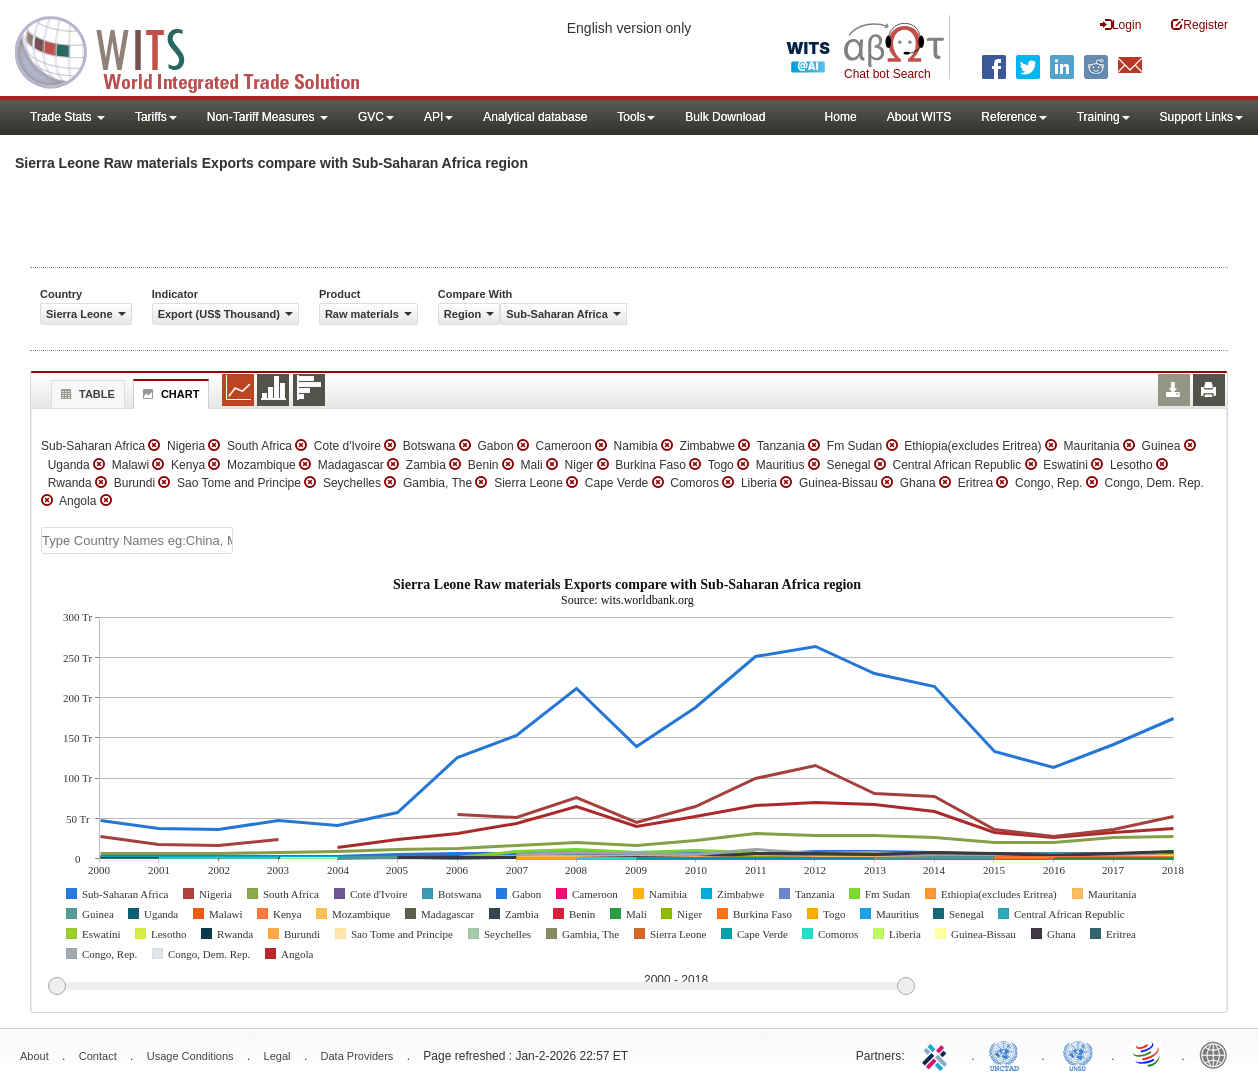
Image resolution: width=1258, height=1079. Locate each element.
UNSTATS (1078, 1054)
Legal (277, 1056)
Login (1120, 24)
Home (841, 117)
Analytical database (535, 117)
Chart (169, 394)
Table (85, 394)
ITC (938, 1054)
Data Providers (357, 1056)
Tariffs (156, 117)
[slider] (481, 987)
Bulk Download (725, 117)
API (438, 117)
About (34, 1056)
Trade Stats (67, 117)
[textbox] (137, 540)
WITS (200, 50)
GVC (376, 117)
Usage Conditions (190, 1056)
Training (1103, 117)
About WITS (919, 117)
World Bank (1218, 1054)
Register (1199, 24)
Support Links (1201, 117)
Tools (636, 117)
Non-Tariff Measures (267, 117)
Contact (98, 1056)
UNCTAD (1008, 1054)
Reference (1013, 117)
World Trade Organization (1148, 1054)
